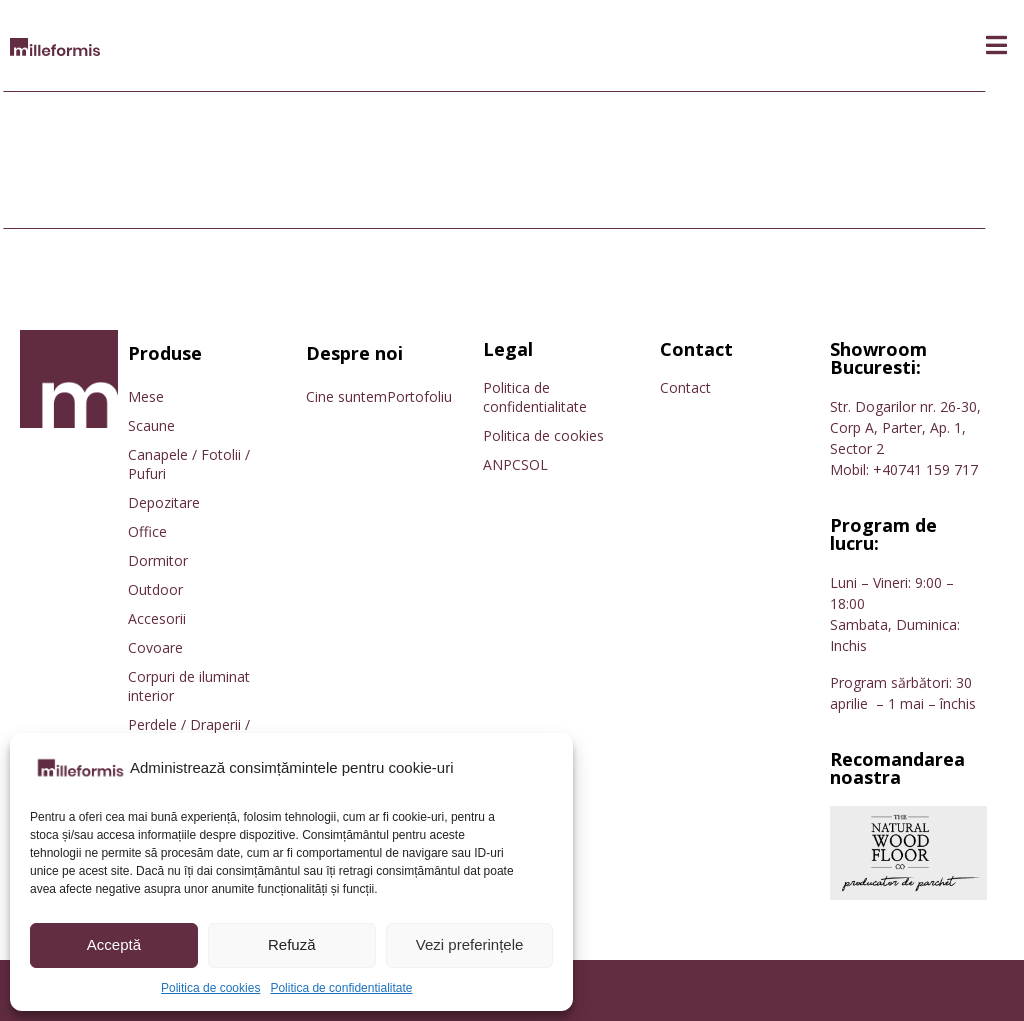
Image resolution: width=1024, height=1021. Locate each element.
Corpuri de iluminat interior (189, 686)
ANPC (502, 464)
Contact (685, 387)
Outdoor (155, 589)
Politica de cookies (210, 988)
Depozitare (164, 502)
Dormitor (158, 560)
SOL (534, 464)
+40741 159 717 (925, 469)
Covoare (155, 647)
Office (147, 531)
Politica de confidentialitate (341, 988)
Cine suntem (346, 396)
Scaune (151, 425)
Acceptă (114, 944)
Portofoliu (419, 396)
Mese (146, 396)
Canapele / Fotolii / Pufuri (189, 464)
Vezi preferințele (470, 944)
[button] (996, 45)
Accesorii (157, 618)
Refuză (292, 944)
